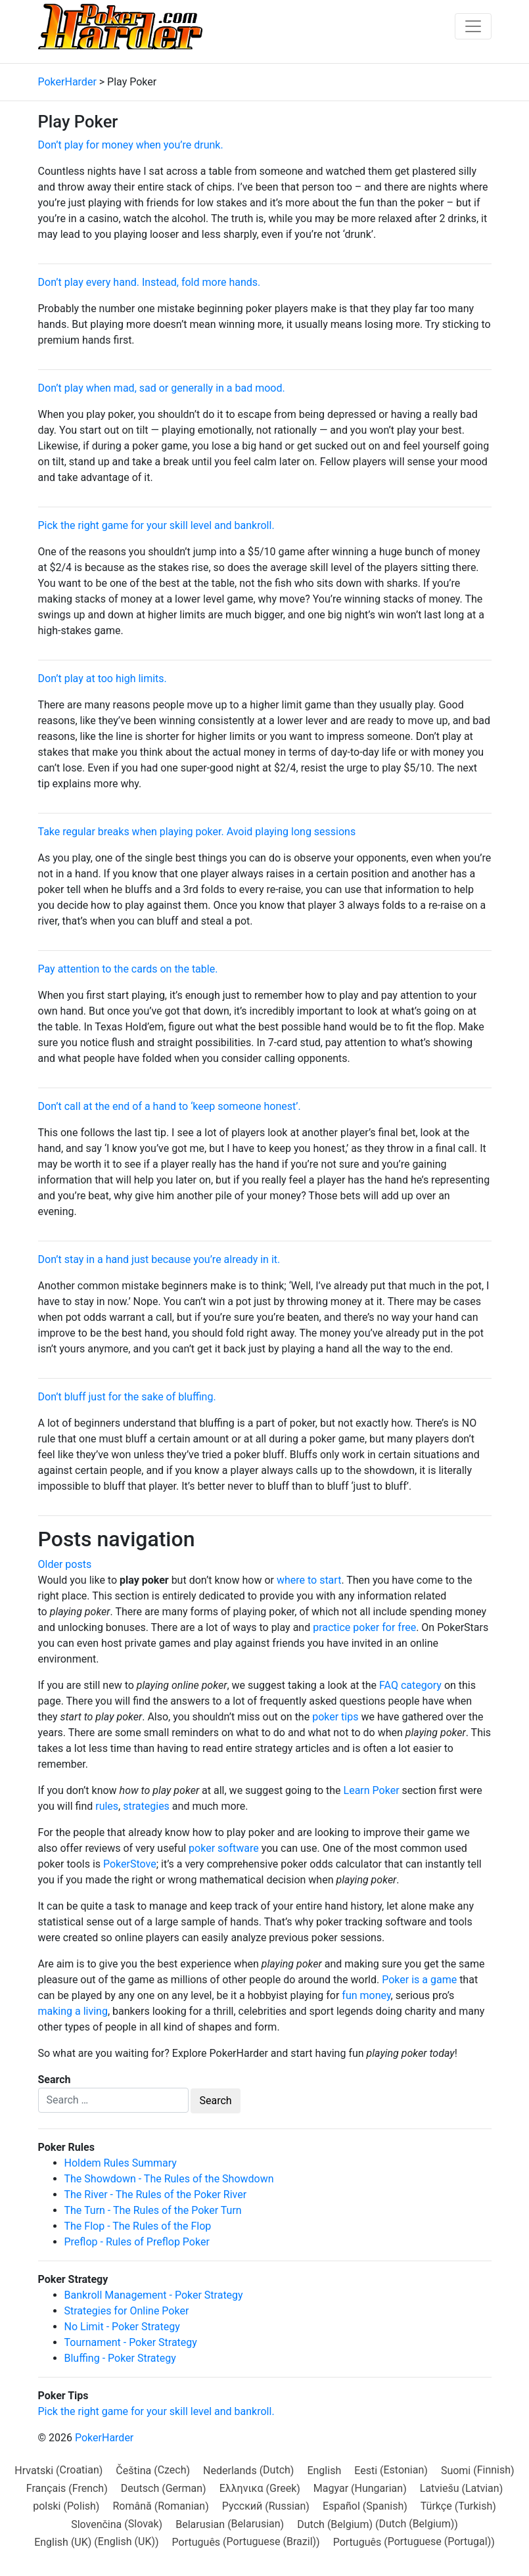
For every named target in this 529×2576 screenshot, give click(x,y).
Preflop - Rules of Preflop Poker (137, 2242)
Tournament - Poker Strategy (130, 2342)
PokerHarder (104, 2437)
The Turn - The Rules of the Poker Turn (153, 2210)
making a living (73, 2011)
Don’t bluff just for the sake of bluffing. (127, 1397)
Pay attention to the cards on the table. (128, 969)
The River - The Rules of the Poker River (155, 2194)
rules (106, 1806)
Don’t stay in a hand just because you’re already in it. (159, 1259)
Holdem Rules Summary (120, 2163)
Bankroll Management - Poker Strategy (153, 2295)
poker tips (335, 1717)
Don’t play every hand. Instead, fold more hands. (149, 282)
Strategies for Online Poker (126, 2311)
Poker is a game (419, 1979)
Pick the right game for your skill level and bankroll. (156, 525)
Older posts (65, 1564)
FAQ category (410, 1685)
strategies (146, 1806)
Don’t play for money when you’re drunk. (130, 145)
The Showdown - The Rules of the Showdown (169, 2179)
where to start (309, 1580)
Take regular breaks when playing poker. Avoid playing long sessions (197, 831)
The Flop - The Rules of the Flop (138, 2226)
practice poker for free (364, 1627)
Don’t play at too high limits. (102, 678)
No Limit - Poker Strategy (122, 2326)
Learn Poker (372, 1790)
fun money (366, 1995)
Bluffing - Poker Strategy (120, 2358)
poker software (224, 1848)
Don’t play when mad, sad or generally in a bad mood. (161, 388)
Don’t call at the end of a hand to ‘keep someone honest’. (169, 1106)
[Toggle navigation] (473, 26)
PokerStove (129, 1864)
